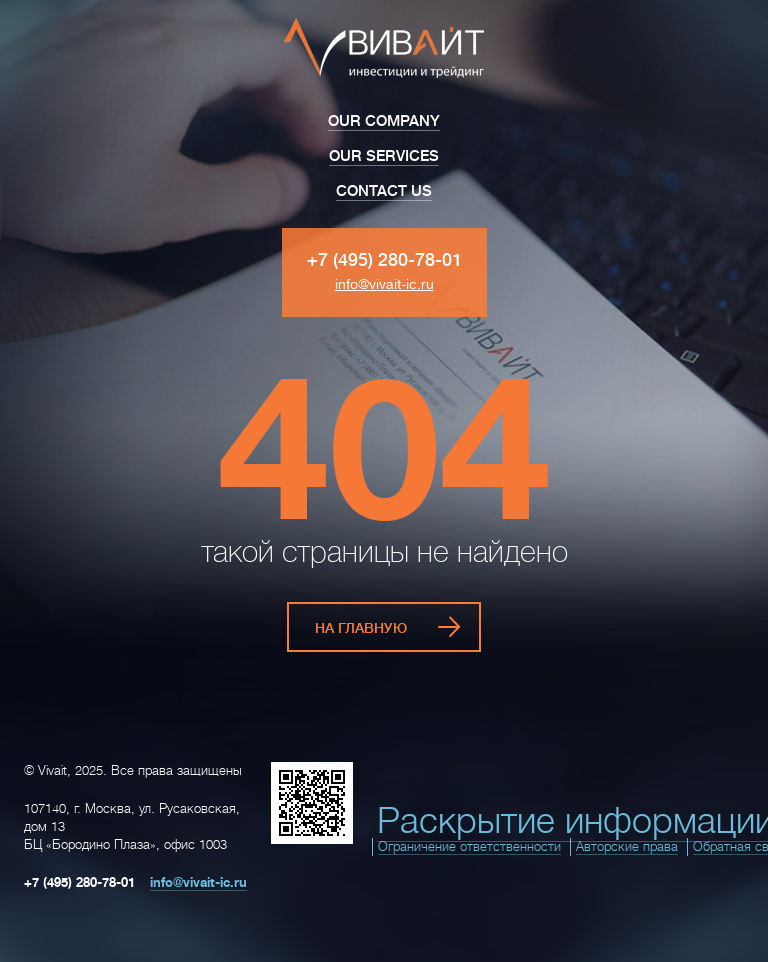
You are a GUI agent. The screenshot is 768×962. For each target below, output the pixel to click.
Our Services (384, 156)
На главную (361, 628)
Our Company (384, 121)
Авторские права (627, 846)
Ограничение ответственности (469, 846)
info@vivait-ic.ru (384, 284)
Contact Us (384, 191)
